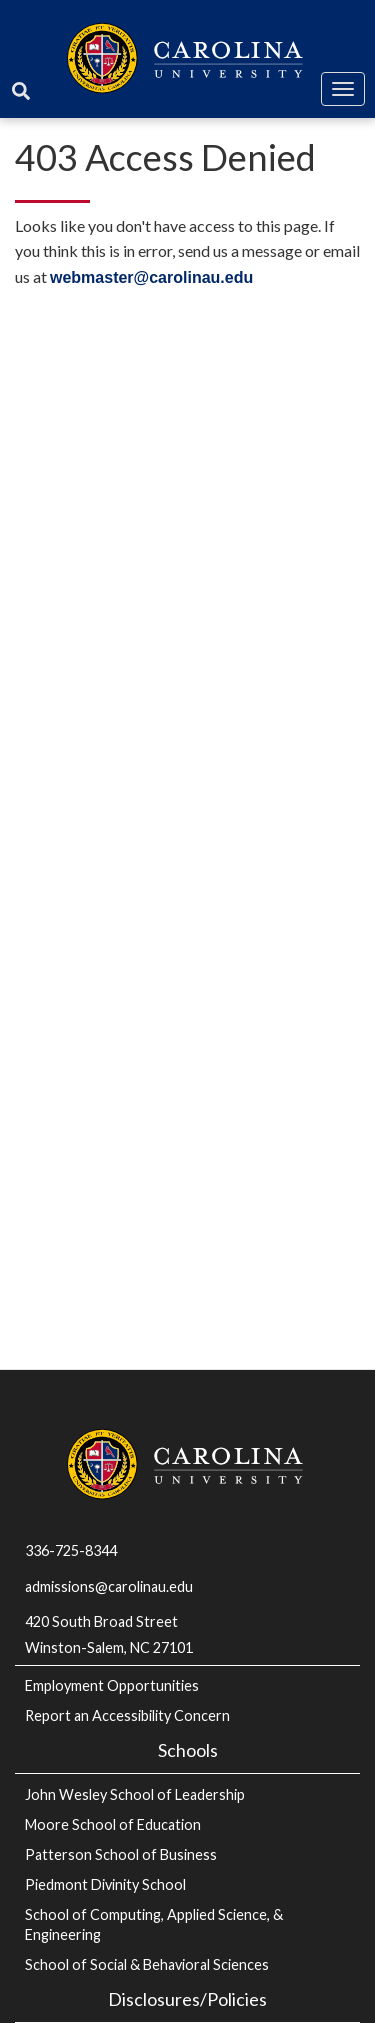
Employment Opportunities (112, 1685)
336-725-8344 (71, 1550)
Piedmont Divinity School (105, 1884)
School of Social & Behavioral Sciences (147, 1964)
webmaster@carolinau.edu (151, 277)
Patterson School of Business (121, 1854)
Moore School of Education (113, 1824)
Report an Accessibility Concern (127, 1715)
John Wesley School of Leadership (135, 1794)
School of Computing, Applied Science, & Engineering (154, 1924)
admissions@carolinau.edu (109, 1586)
